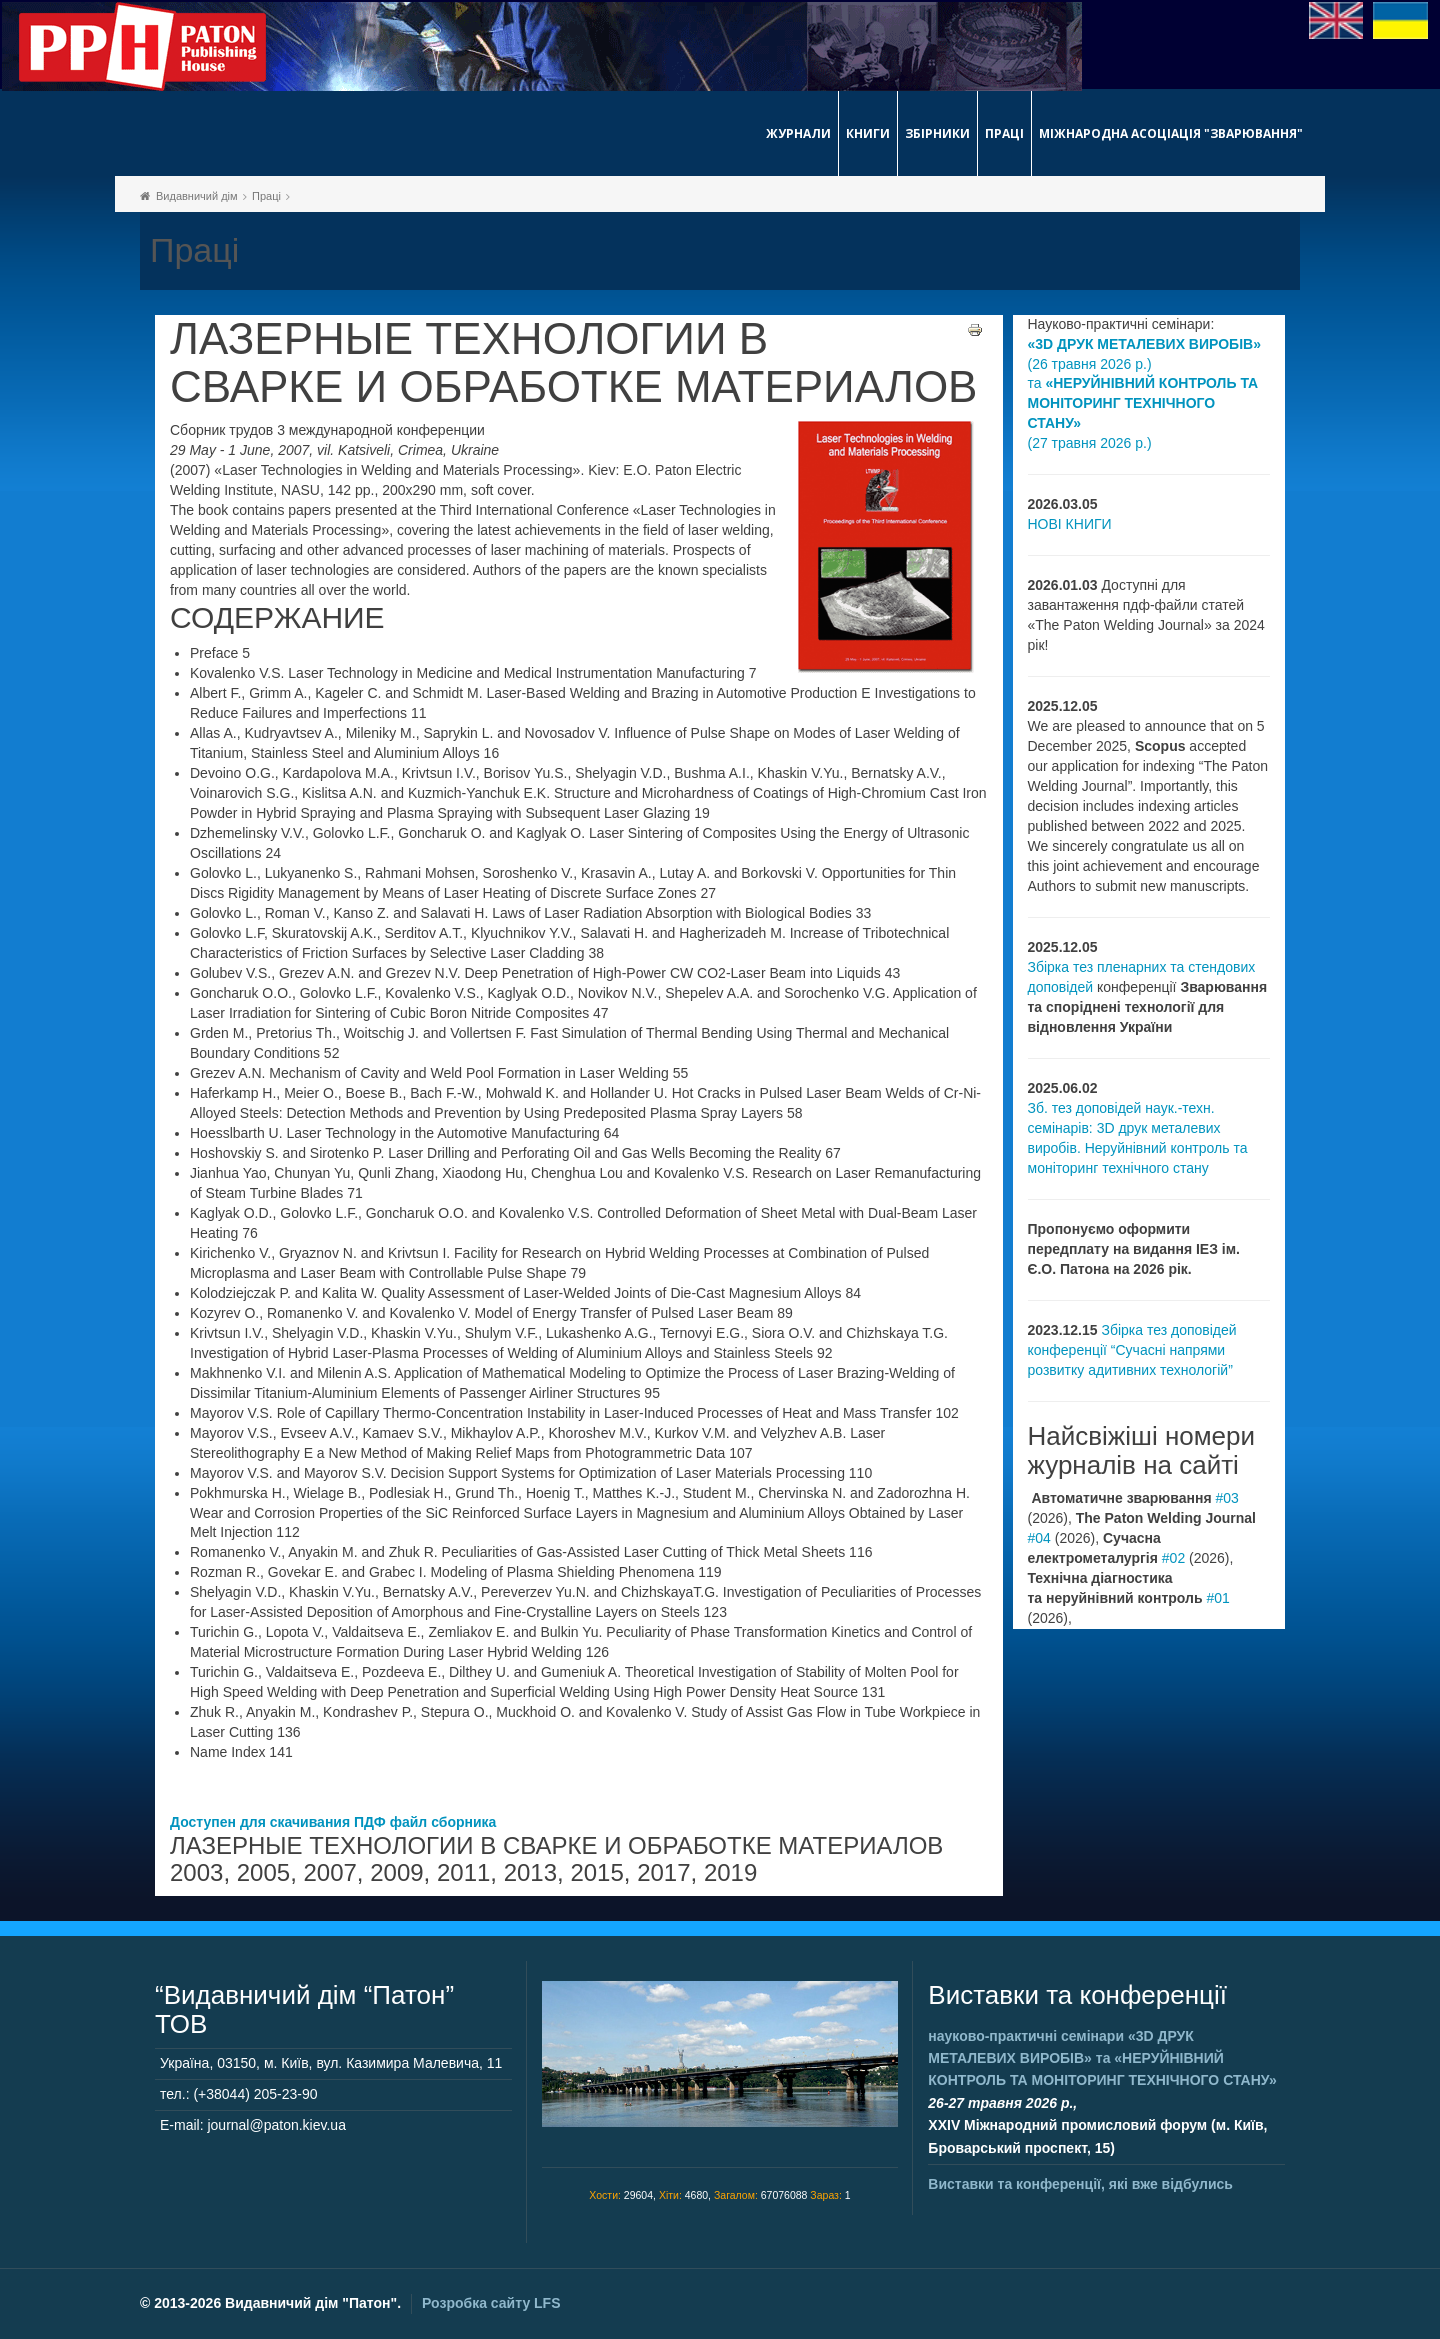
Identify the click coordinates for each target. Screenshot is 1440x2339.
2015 (596, 1872)
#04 (1039, 1538)
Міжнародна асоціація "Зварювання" (1171, 133)
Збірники (937, 133)
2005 (263, 1872)
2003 (196, 1872)
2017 (663, 1872)
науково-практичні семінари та (1102, 2058)
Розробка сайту (491, 2303)
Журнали (798, 133)
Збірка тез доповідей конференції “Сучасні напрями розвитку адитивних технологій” (1132, 1350)
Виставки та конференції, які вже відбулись (1080, 2184)
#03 (1227, 1498)
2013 (530, 1872)
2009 (396, 1872)
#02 (1173, 1558)
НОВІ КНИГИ (1070, 524)
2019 (730, 1872)
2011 (463, 1872)
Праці (1004, 133)
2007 (329, 1872)
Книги (868, 133)
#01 (1217, 1598)
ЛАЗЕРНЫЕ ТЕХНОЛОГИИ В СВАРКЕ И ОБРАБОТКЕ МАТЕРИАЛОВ (573, 363)
